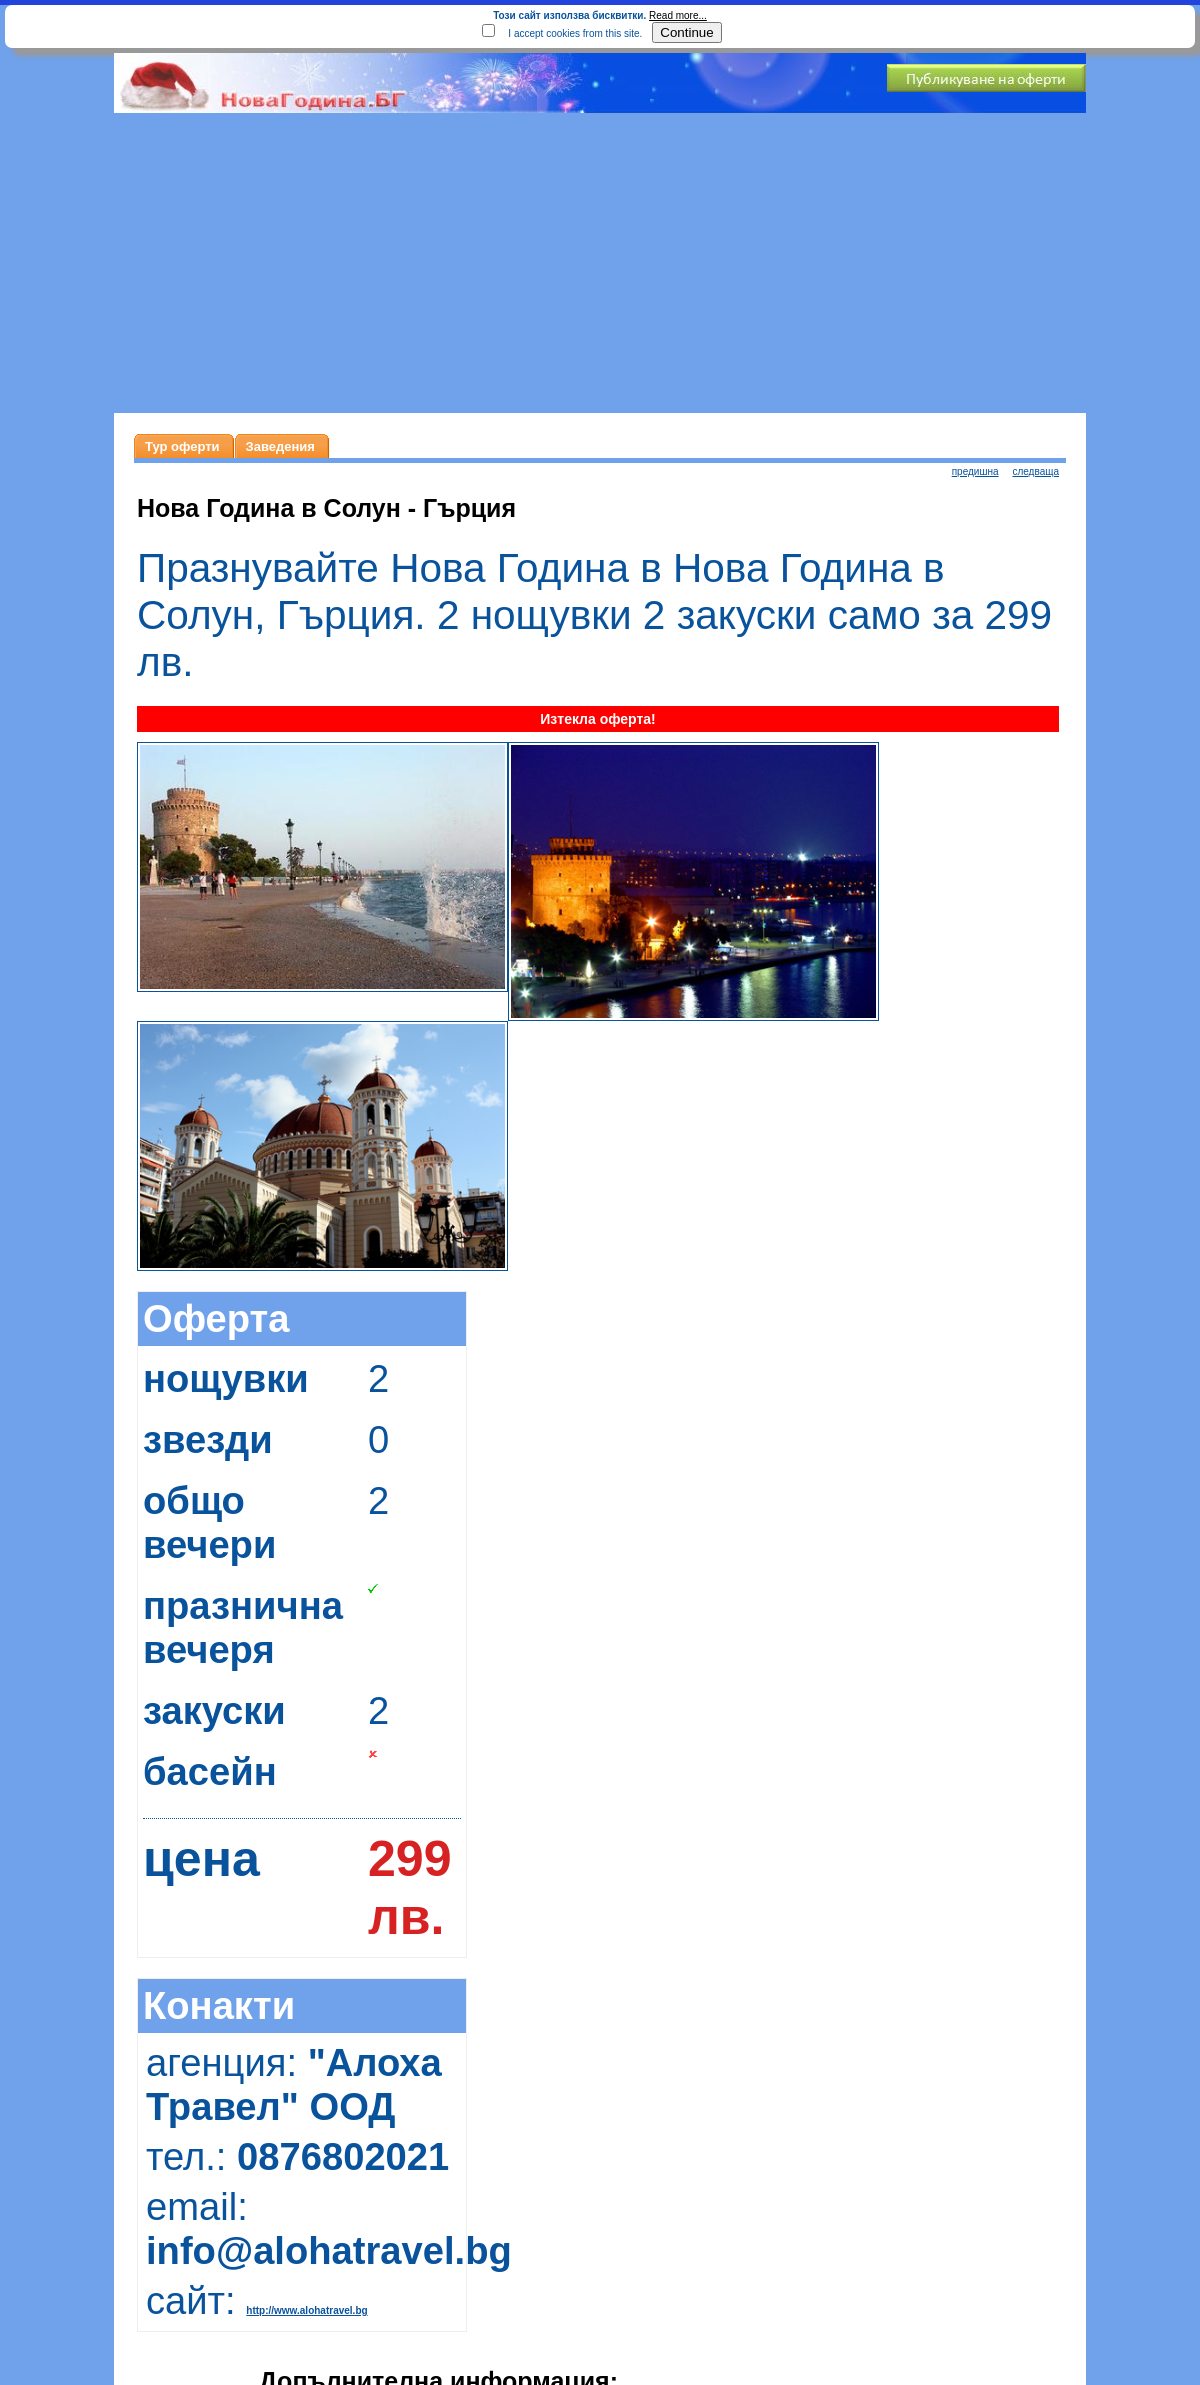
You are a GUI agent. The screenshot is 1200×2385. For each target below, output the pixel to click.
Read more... (678, 15)
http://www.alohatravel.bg (306, 2310)
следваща (1035, 471)
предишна (975, 471)
